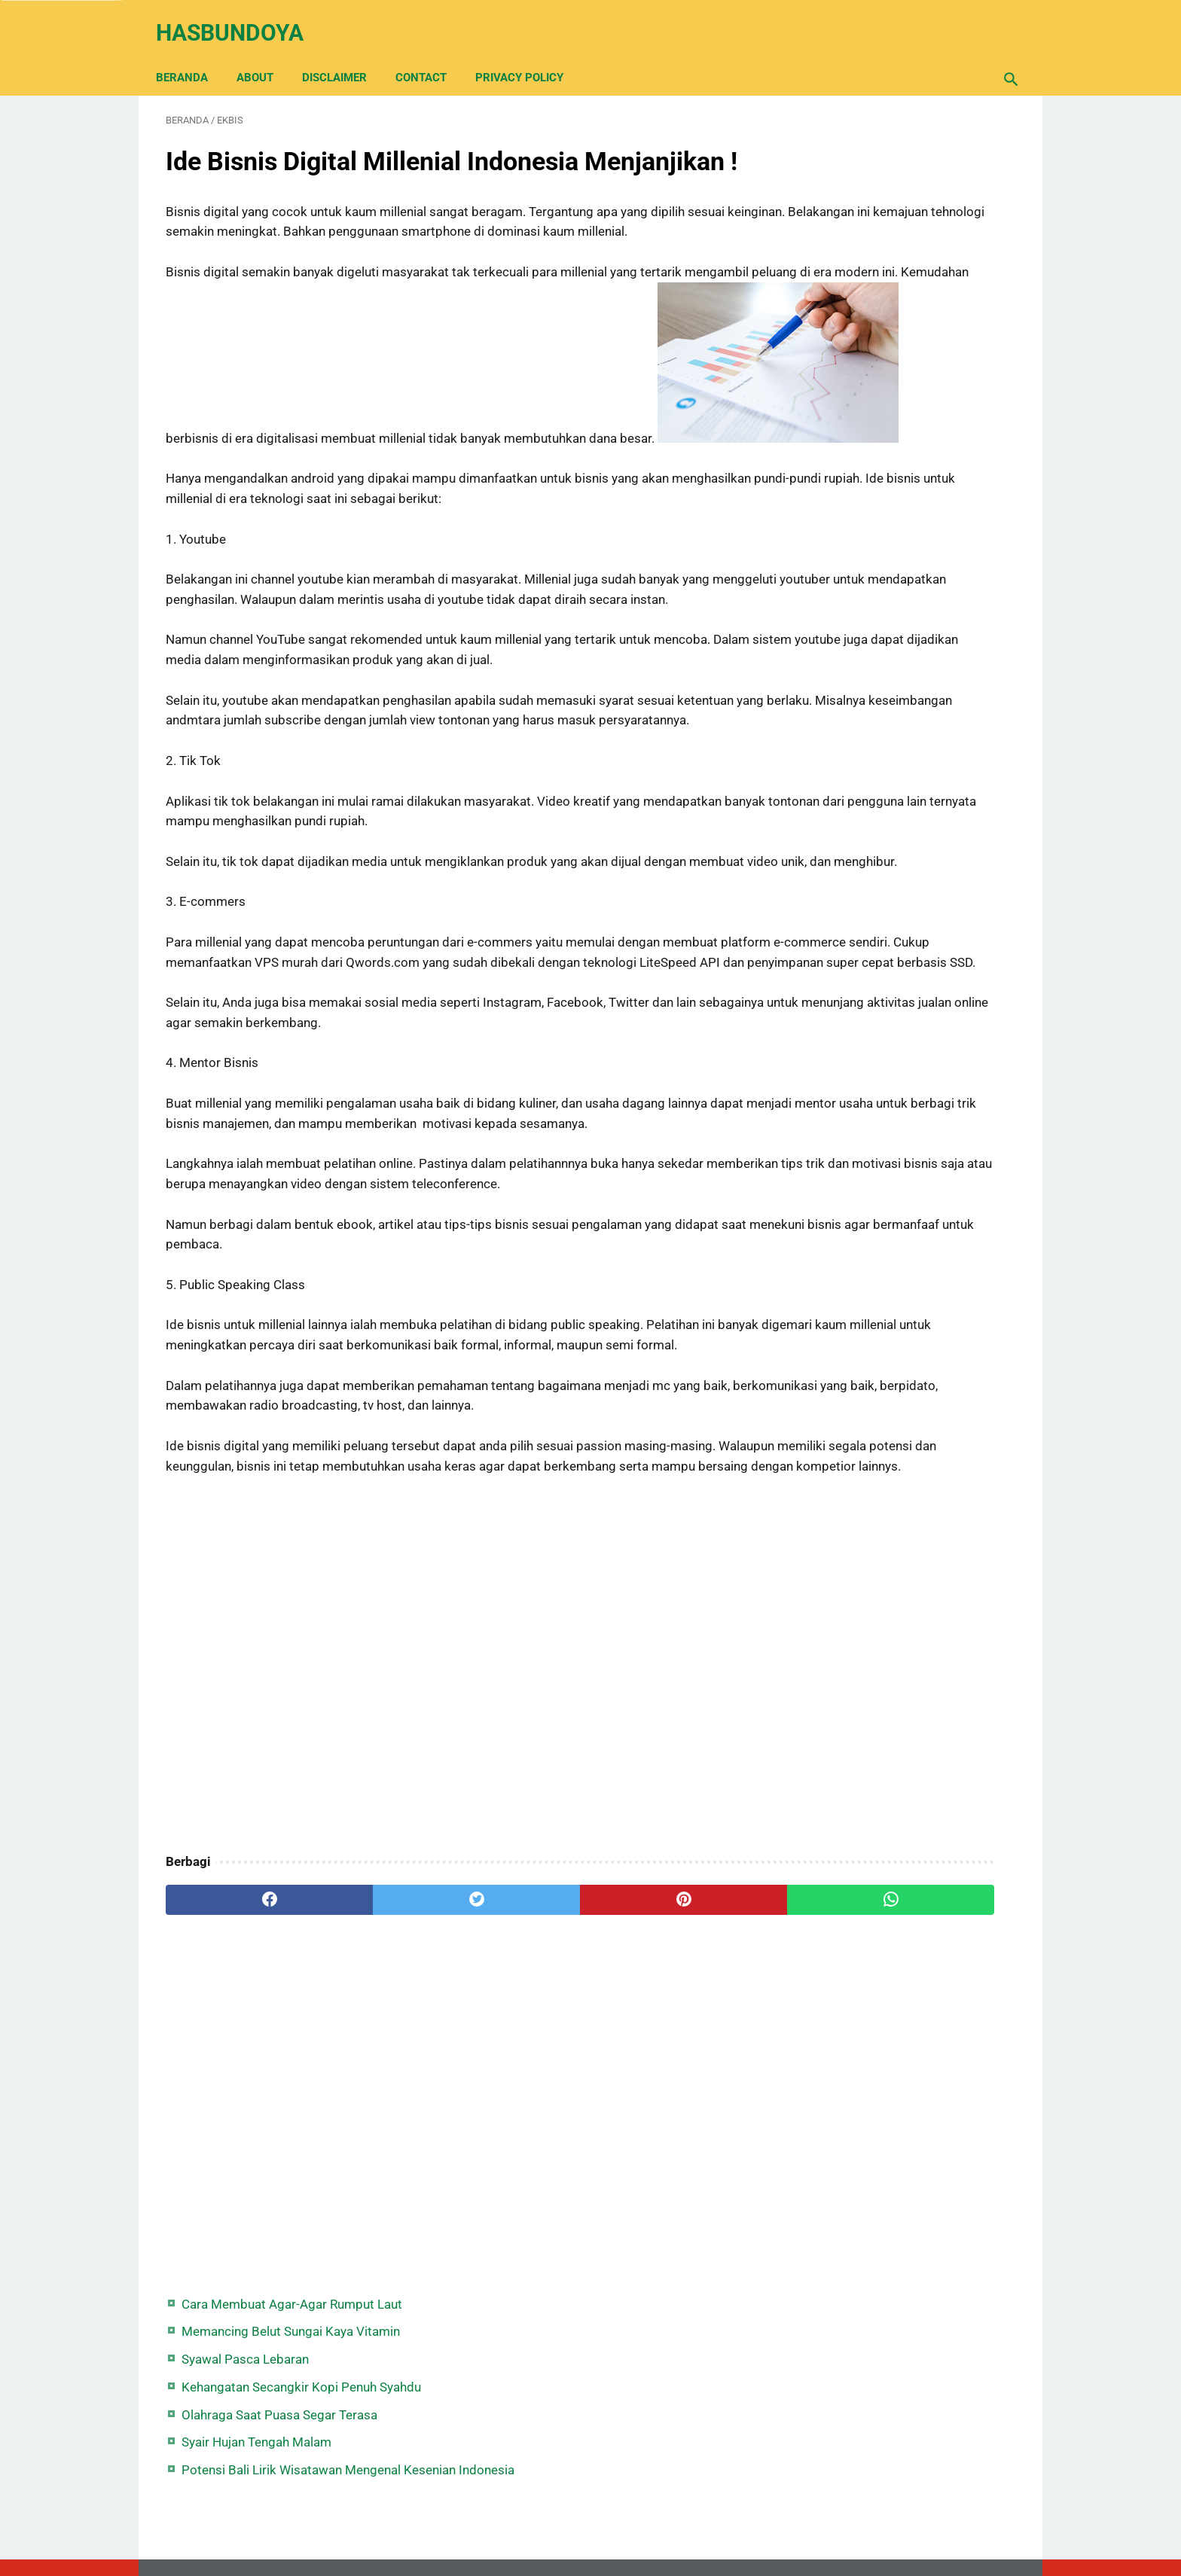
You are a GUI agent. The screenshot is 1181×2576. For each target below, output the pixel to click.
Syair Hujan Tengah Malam (880, 315)
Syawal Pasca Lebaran (868, 212)
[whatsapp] (664, 2147)
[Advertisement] (450, 1914)
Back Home (590, 2519)
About (264, 54)
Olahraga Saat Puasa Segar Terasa (903, 287)
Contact (430, 54)
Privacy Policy (529, 54)
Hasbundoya (239, 18)
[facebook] (237, 2147)
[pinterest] (521, 2147)
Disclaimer (344, 54)
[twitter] (379, 2147)
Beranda (192, 54)
